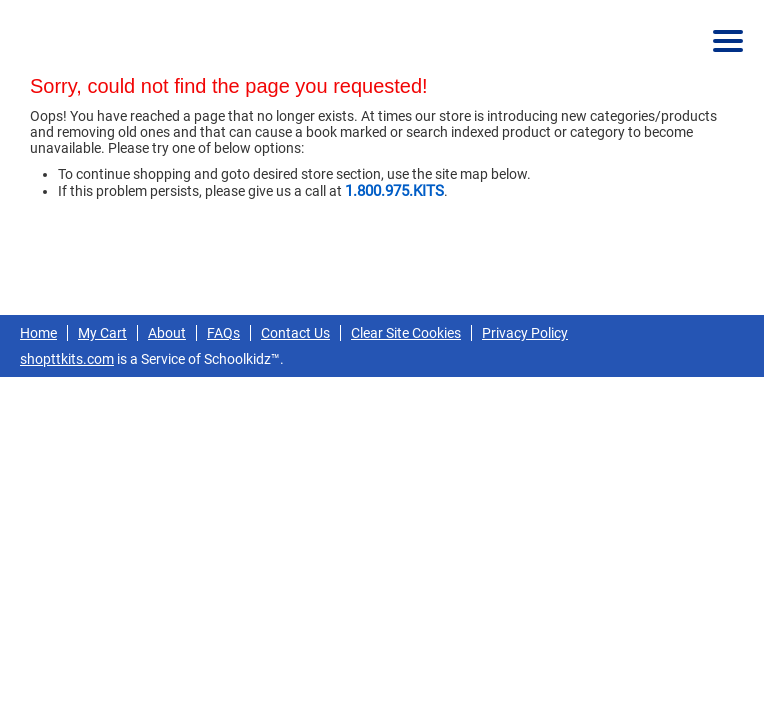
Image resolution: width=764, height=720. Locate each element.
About (167, 333)
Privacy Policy (525, 333)
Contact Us (295, 333)
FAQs (223, 333)
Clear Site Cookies (406, 333)
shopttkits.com (67, 359)
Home (38, 333)
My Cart (102, 333)
